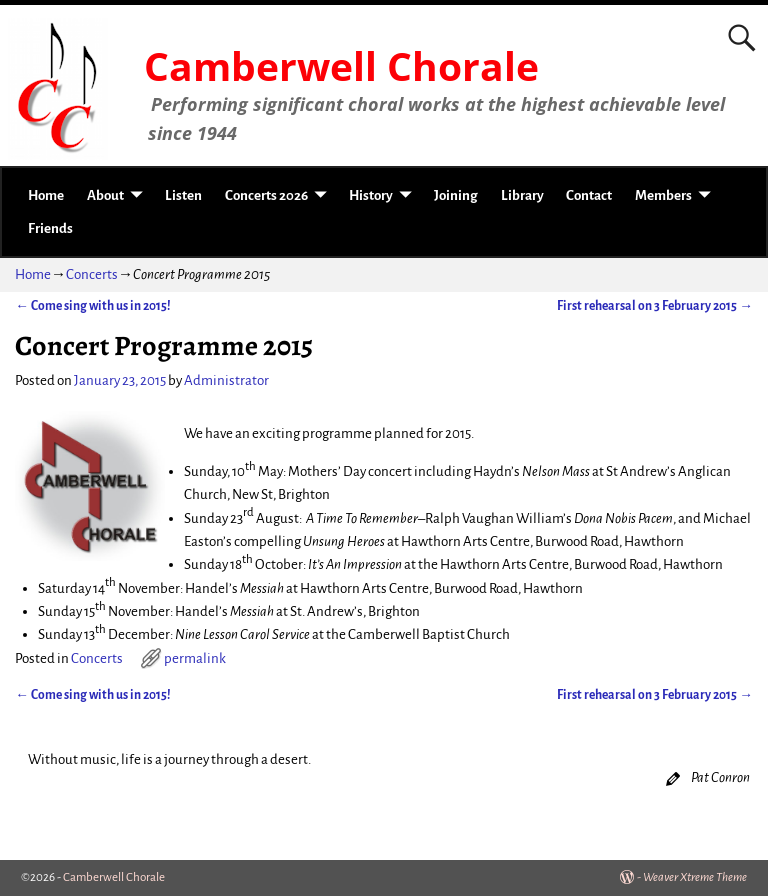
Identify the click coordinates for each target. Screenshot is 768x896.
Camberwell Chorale (341, 66)
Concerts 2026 (266, 195)
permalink (195, 658)
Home (46, 195)
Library (522, 195)
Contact (589, 195)
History (371, 195)
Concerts (92, 274)
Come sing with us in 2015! (93, 306)
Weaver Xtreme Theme (695, 877)
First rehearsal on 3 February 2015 (655, 306)
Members (663, 195)
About (105, 195)
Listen (183, 195)
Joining (456, 195)
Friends (50, 228)
